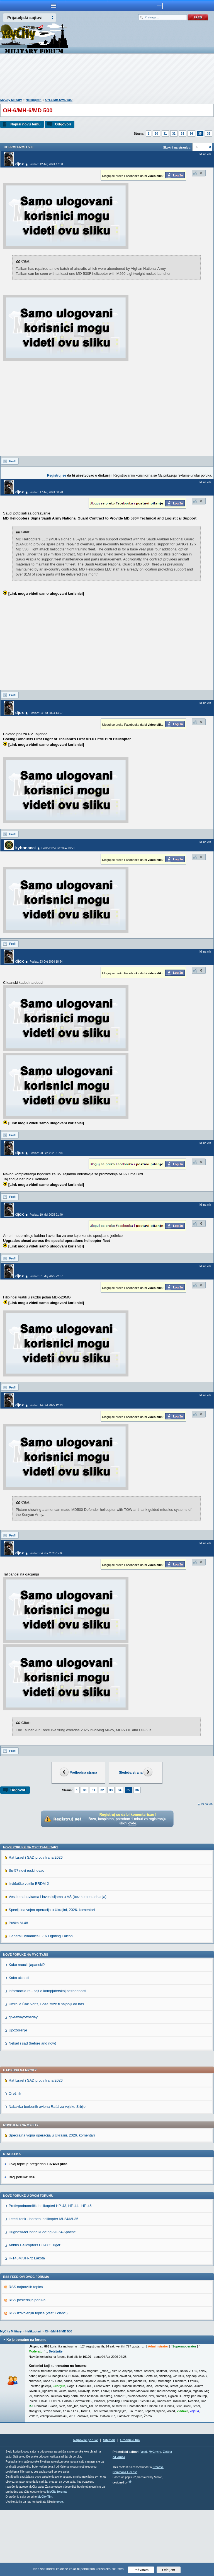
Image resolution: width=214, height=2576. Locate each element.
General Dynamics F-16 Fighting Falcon (41, 2002)
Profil (12, 461)
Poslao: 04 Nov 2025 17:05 (46, 1553)
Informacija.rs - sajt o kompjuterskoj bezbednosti (47, 2057)
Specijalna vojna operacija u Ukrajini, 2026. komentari (52, 1976)
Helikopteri (34, 99)
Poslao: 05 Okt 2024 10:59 (58, 848)
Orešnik (15, 2159)
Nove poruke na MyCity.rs (25, 2020)
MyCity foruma (57, 2557)
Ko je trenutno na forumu (26, 2406)
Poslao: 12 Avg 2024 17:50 (46, 164)
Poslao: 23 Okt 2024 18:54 (46, 961)
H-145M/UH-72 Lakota (27, 2324)
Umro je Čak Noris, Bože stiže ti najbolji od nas (46, 2070)
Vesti (143, 2517)
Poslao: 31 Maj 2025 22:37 (46, 1276)
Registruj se (56, 475)
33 (182, 133)
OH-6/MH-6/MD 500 (58, 99)
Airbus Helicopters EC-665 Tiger (34, 2311)
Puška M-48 (18, 1989)
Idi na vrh (207, 1804)
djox (19, 163)
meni (53, 5)
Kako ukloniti (19, 2044)
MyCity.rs (155, 2517)
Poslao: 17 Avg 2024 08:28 (46, 492)
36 (208, 133)
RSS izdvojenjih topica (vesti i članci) (38, 2379)
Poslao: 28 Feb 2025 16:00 (46, 1153)
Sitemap (109, 2506)
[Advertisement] (107, 77)
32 (174, 133)
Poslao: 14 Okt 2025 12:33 (46, 1405)
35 (200, 133)
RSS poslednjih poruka (27, 2366)
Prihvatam (141, 2570)
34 (191, 133)
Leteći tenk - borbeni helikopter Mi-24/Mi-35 (43, 2285)
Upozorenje (18, 2096)
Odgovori (63, 124)
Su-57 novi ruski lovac (26, 1936)
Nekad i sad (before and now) (32, 2109)
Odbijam (168, 2570)
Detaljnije (55, 2417)
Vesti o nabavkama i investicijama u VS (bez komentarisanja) (57, 1963)
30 (156, 133)
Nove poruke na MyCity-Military (30, 1913)
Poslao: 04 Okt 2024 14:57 (46, 713)
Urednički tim (130, 2506)
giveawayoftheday (23, 2083)
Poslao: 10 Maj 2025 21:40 (46, 1214)
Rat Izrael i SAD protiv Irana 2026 (36, 1923)
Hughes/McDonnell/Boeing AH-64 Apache (42, 2298)
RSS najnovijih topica (26, 2353)
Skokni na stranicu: (177, 147)
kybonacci (25, 847)
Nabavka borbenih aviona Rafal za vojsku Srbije (47, 2172)
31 (165, 133)
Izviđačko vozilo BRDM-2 (29, 1950)
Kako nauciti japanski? (27, 2031)
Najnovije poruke (85, 2506)
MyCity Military (11, 99)
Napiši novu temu (25, 124)
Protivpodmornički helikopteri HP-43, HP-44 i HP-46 (50, 2272)
